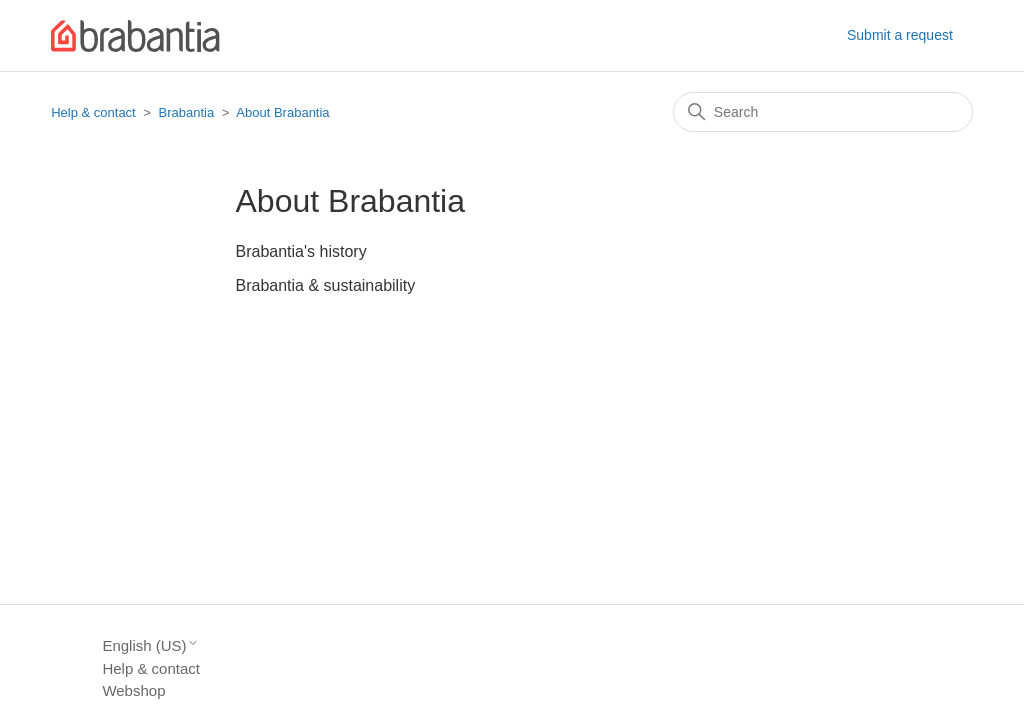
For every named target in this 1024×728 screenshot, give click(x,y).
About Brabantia (282, 112)
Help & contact (93, 112)
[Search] (823, 112)
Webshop (133, 690)
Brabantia (187, 112)
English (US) (150, 645)
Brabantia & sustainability (326, 285)
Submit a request (900, 35)
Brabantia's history (301, 251)
